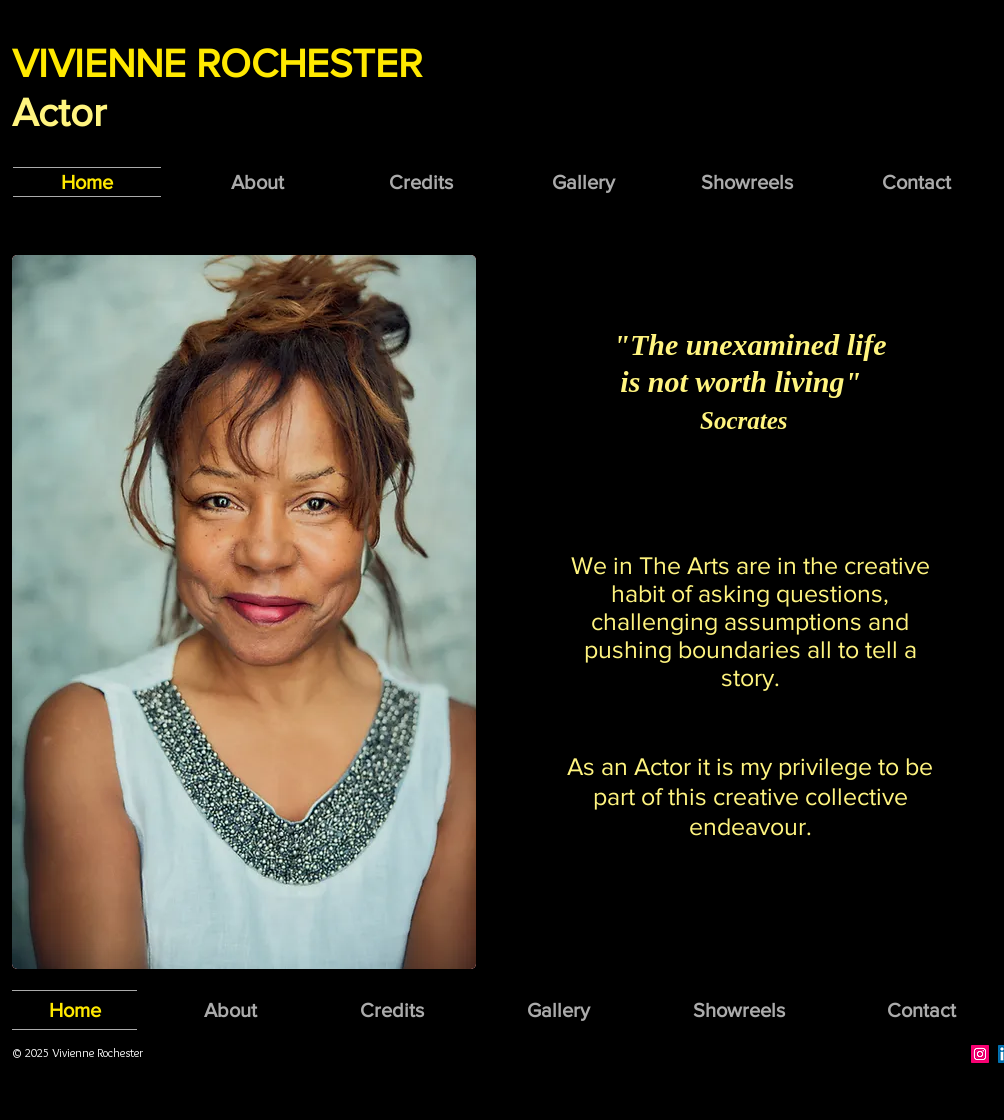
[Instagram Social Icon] (980, 1054)
